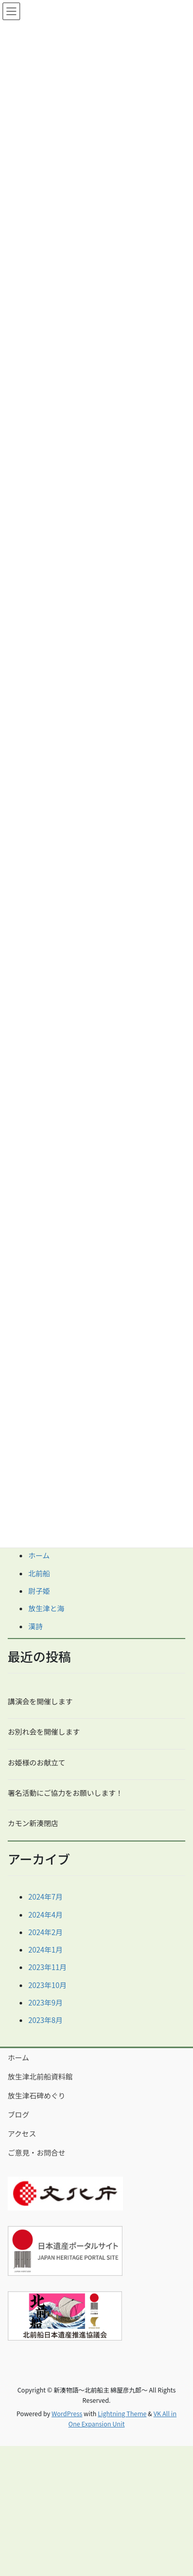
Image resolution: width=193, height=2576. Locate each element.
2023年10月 (47, 1985)
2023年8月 (45, 2020)
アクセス (22, 2133)
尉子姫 (39, 1591)
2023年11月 (47, 1967)
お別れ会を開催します (44, 1731)
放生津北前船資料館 (40, 2076)
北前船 (39, 1573)
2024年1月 (45, 1949)
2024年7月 (45, 1896)
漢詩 (35, 1626)
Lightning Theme (122, 2413)
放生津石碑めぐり (36, 2095)
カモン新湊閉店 (33, 1823)
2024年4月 (45, 1914)
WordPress (66, 2413)
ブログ (18, 2114)
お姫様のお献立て (36, 1762)
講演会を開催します (40, 1701)
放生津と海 (46, 1608)
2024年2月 (45, 1932)
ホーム (39, 1555)
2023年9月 (45, 2002)
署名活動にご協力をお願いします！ (65, 1793)
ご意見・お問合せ (36, 2152)
